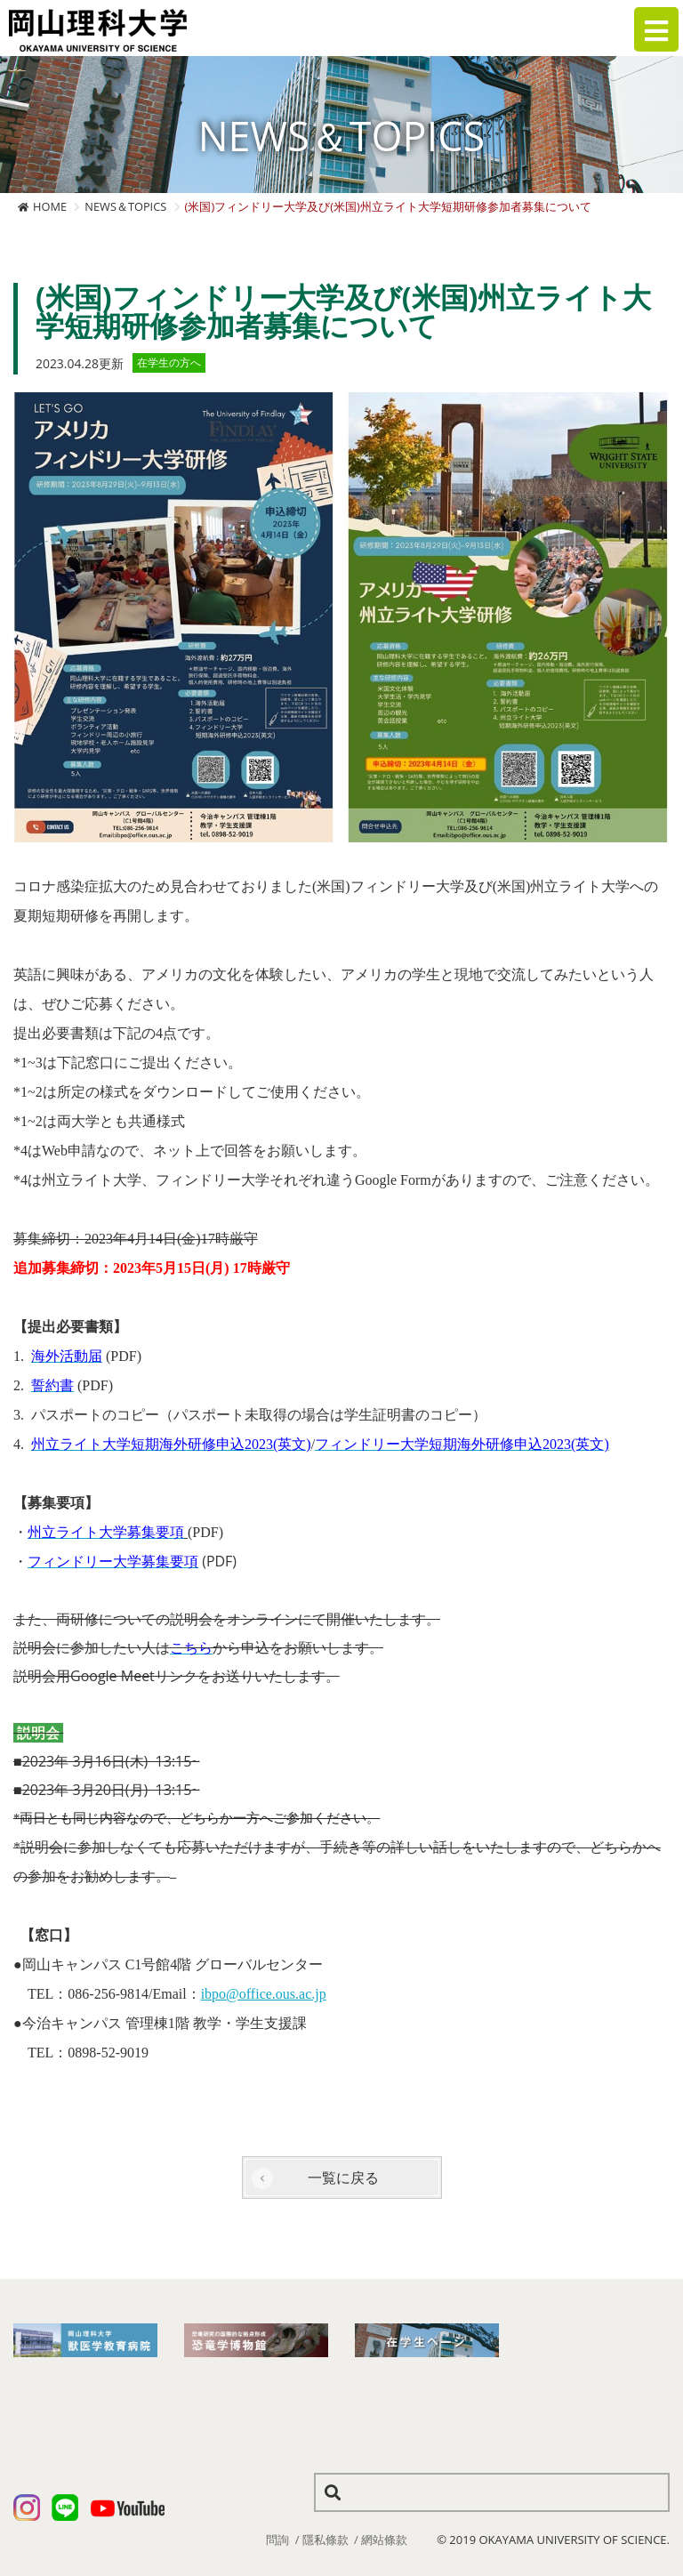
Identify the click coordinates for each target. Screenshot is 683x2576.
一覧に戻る (343, 2177)
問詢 (277, 2540)
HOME (50, 206)
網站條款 (384, 2540)
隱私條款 (325, 2540)
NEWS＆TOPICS (125, 206)
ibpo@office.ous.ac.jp (263, 1993)
